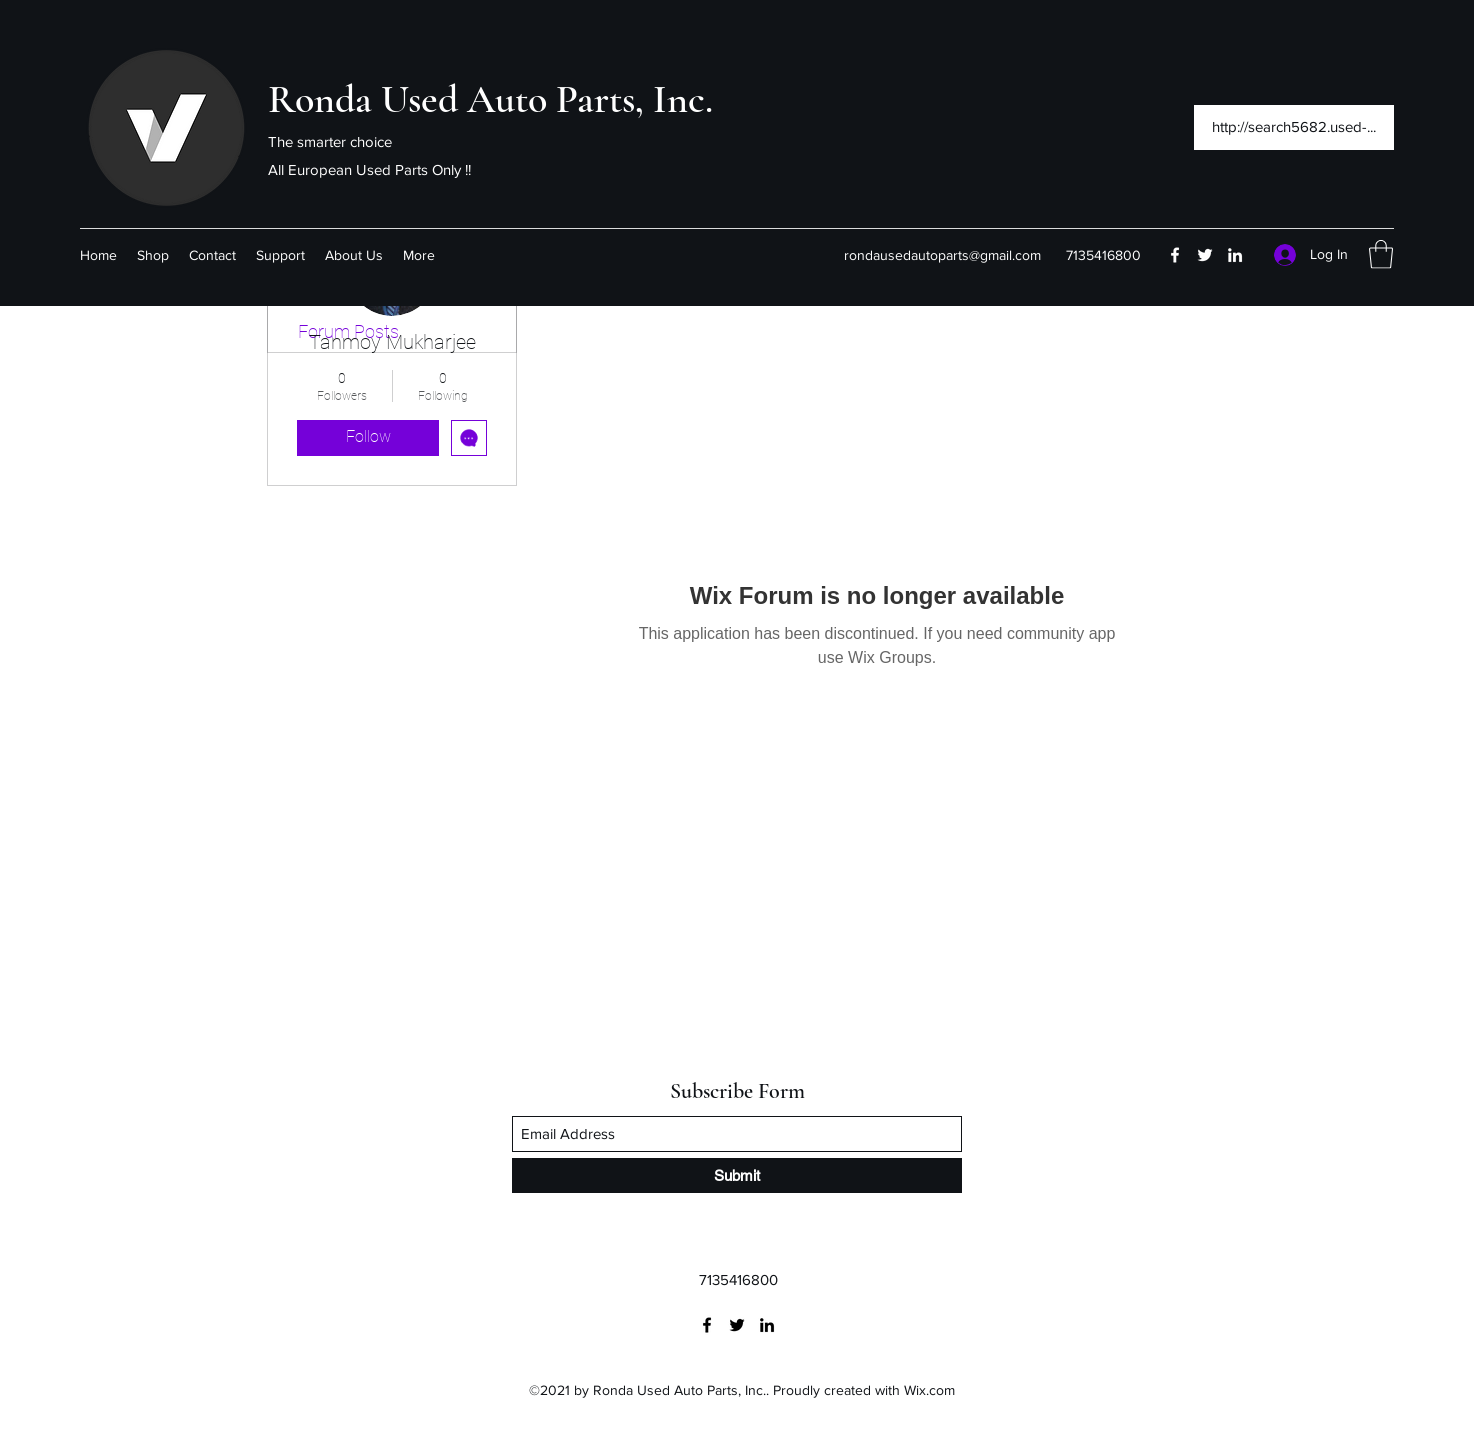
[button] (1381, 254)
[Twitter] (1205, 255)
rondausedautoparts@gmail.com (942, 255)
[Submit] (737, 1175)
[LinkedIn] (1235, 255)
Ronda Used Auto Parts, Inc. (490, 99)
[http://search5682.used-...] (1294, 127)
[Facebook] (1175, 255)
